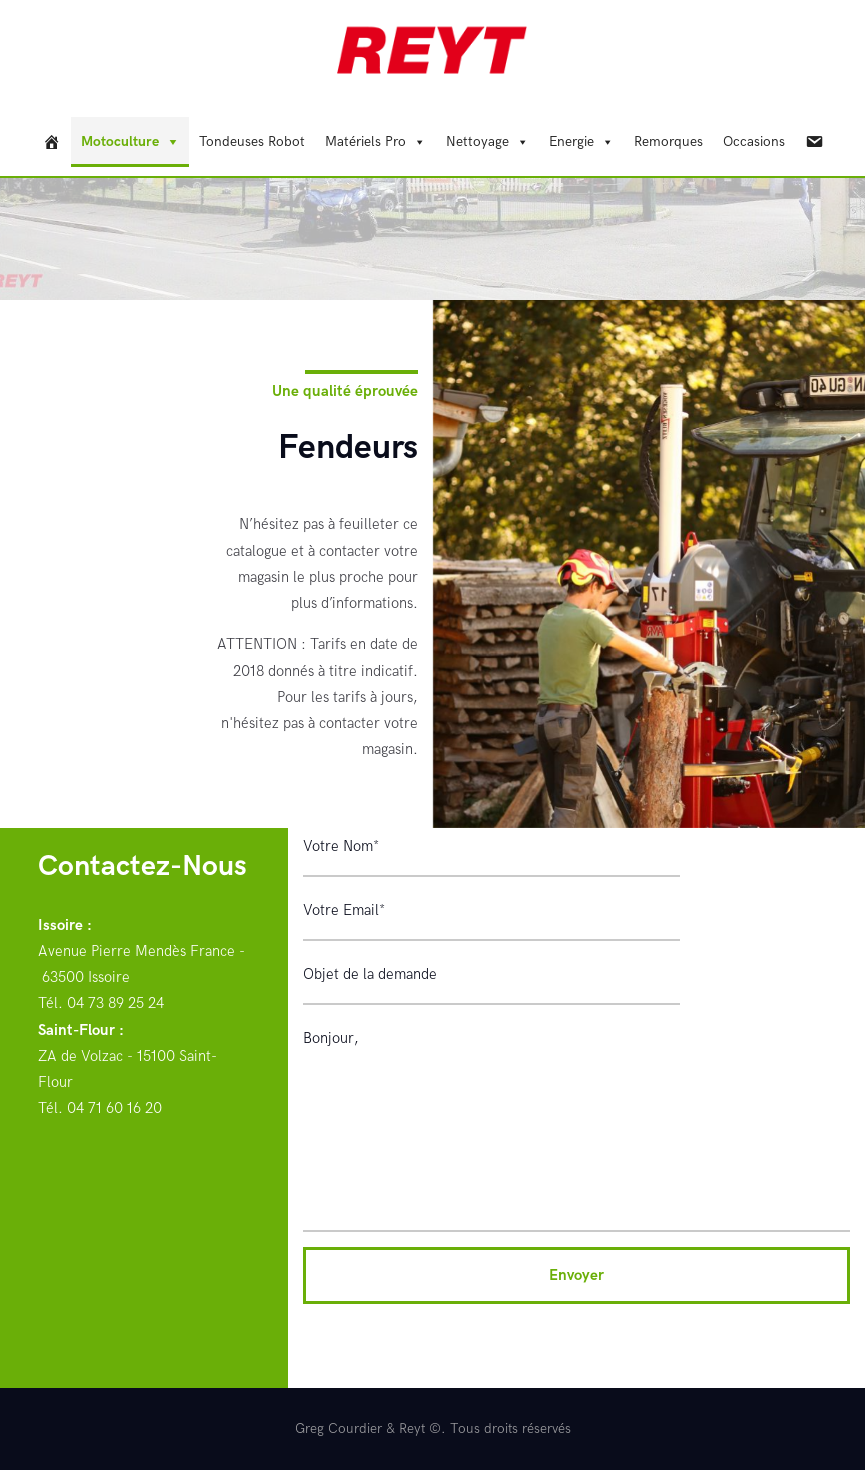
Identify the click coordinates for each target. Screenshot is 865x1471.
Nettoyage (477, 141)
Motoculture (120, 141)
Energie (571, 141)
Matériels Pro (365, 141)
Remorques (668, 141)
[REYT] (52, 142)
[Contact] (814, 142)
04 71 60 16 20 (114, 1108)
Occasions (754, 141)
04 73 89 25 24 (115, 1003)
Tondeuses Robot (252, 141)
